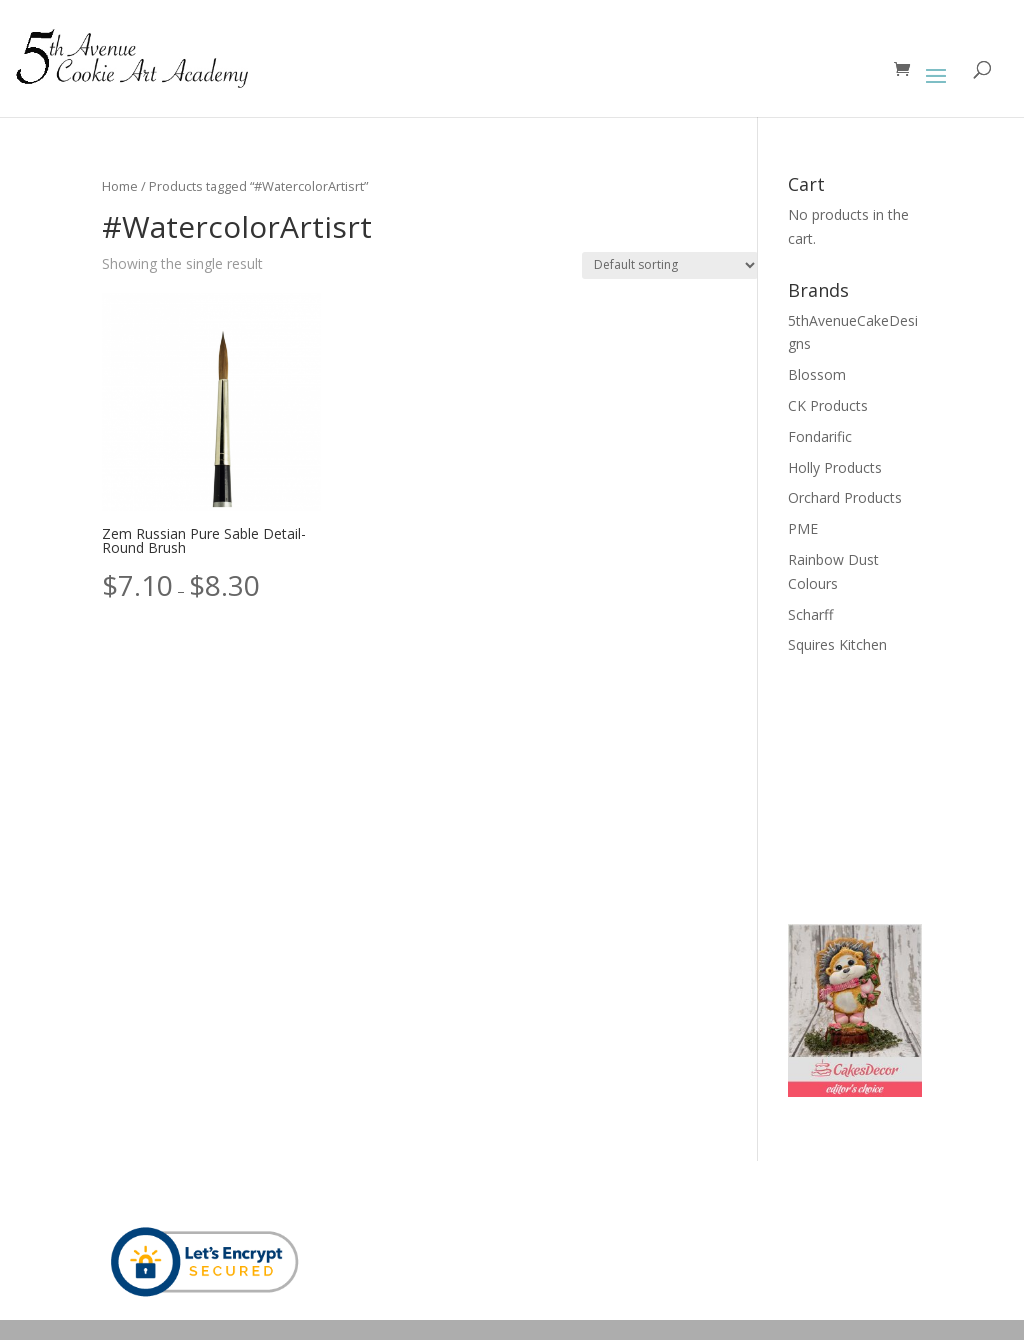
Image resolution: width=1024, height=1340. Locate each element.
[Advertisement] (888, 787)
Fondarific (820, 436)
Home (120, 186)
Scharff (810, 614)
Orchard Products (845, 497)
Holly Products (835, 467)
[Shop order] (670, 265)
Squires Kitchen (837, 644)
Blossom (817, 374)
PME (803, 528)
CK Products (828, 405)
